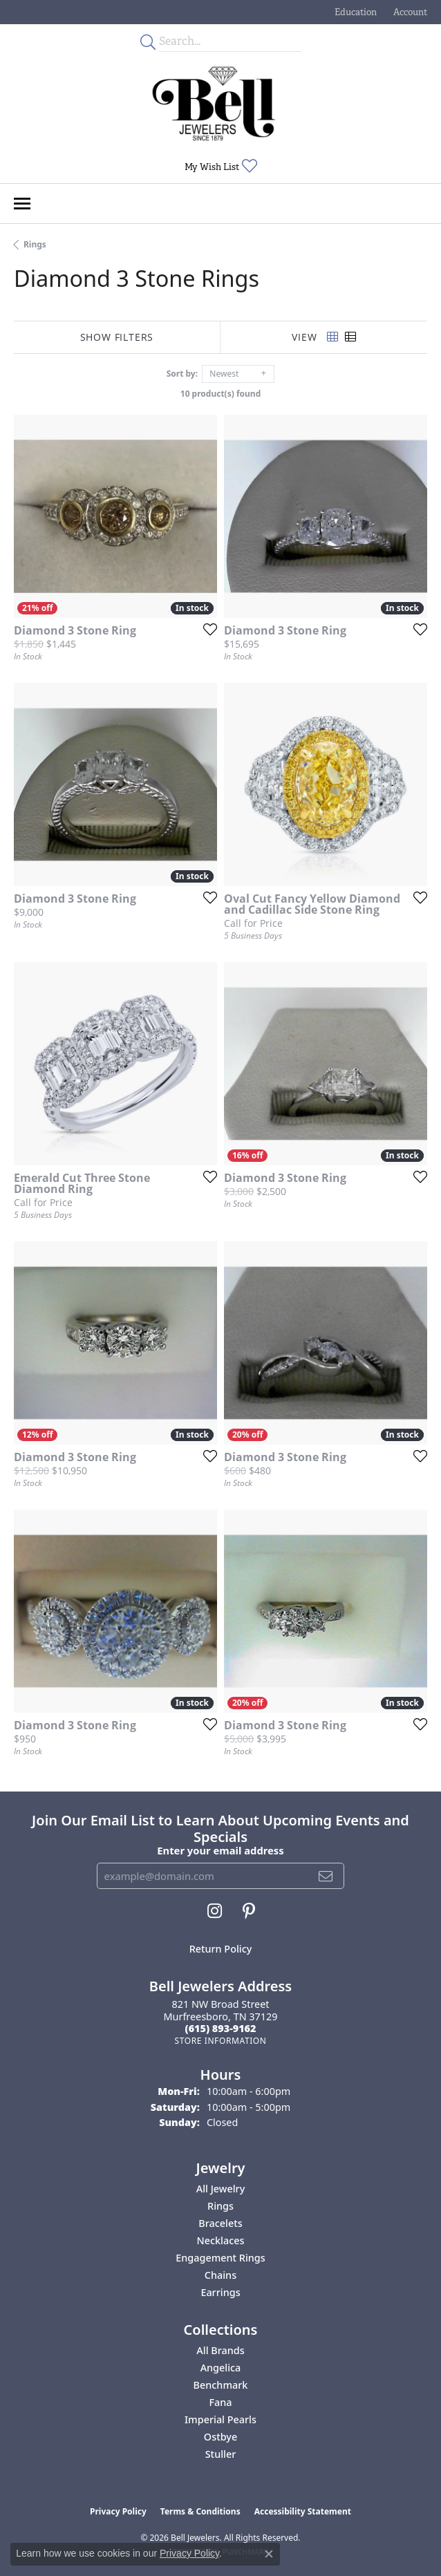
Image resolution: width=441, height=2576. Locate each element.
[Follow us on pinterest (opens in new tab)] (249, 1911)
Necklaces (221, 2240)
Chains (220, 2275)
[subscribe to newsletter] (326, 1875)
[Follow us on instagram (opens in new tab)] (214, 1911)
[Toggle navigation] (22, 203)
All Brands (220, 2350)
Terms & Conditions (200, 2511)
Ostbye (220, 2436)
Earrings (220, 2292)
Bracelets (220, 2223)
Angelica (220, 2367)
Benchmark (221, 2384)
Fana (220, 2402)
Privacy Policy (118, 2511)
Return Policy (220, 1948)
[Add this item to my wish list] (206, 629)
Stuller (220, 2454)
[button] (354, 12)
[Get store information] (220, 2041)
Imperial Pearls (220, 2419)
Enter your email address (220, 1850)
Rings (35, 244)
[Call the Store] (220, 2028)
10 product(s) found (220, 393)
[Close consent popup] (269, 2554)
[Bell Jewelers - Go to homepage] (213, 104)
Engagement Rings (220, 2257)
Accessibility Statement (302, 2511)
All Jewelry (220, 2188)
